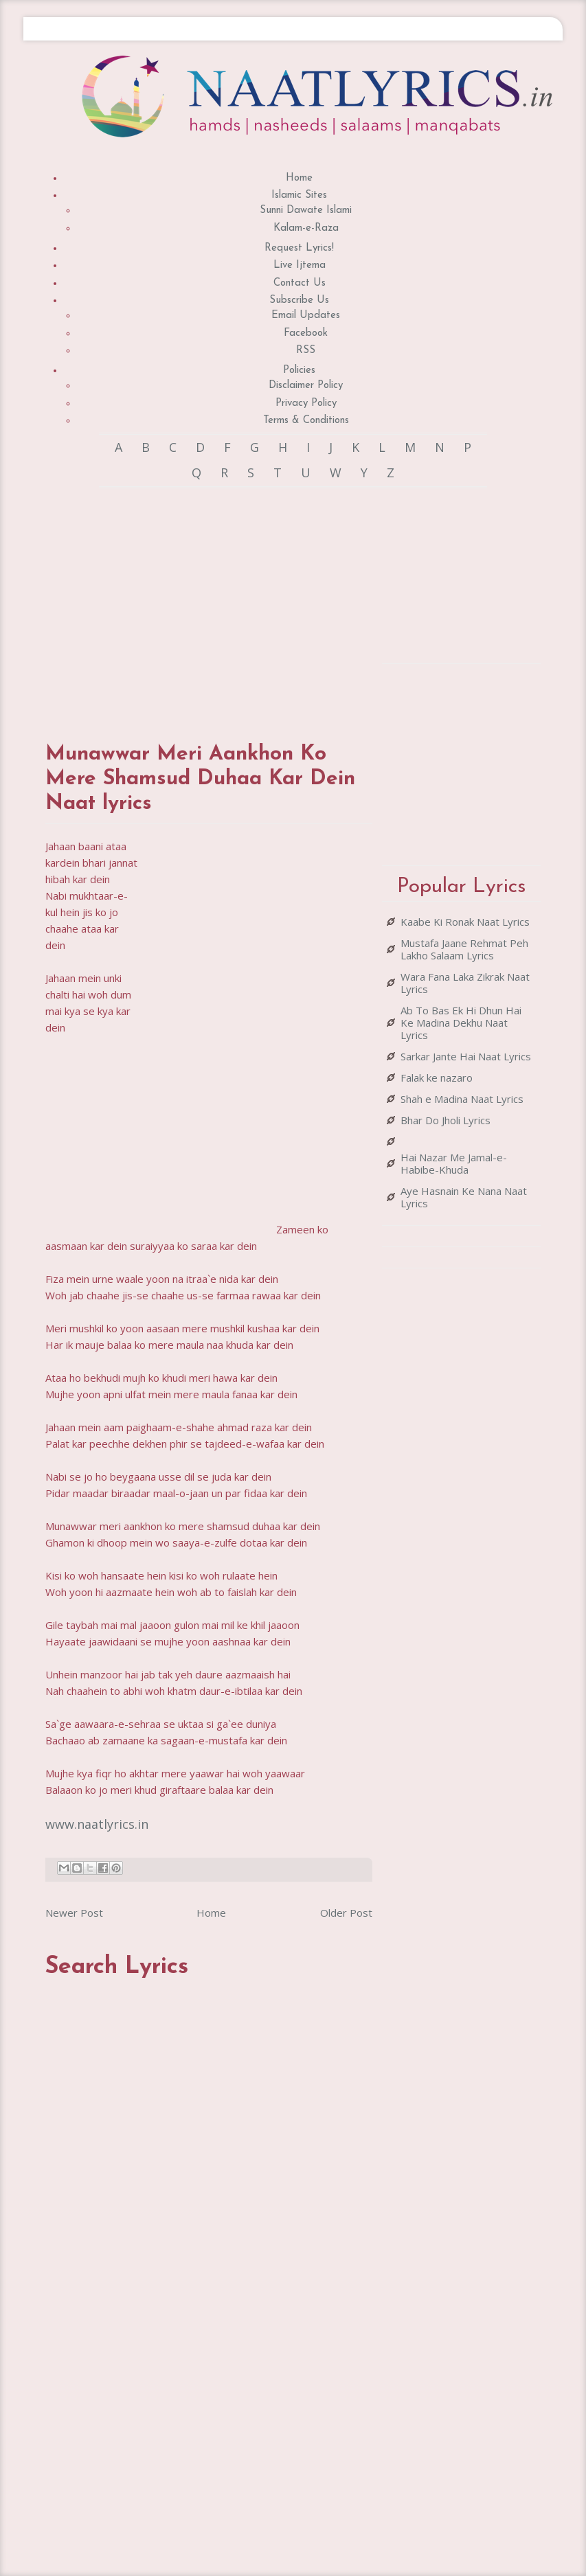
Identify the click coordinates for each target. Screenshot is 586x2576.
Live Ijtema (299, 265)
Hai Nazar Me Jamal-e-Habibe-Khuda (454, 1163)
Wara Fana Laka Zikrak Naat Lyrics (465, 982)
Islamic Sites (299, 195)
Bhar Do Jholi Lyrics (446, 1120)
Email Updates (305, 315)
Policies (299, 370)
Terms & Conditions (306, 420)
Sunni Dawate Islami (306, 210)
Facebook (306, 333)
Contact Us (299, 283)
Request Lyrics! (299, 248)
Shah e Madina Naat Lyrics (462, 1099)
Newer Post (74, 1912)
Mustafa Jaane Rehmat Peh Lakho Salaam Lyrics (464, 949)
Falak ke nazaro (437, 1077)
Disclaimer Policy (306, 385)
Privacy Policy (306, 403)
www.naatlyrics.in (96, 1824)
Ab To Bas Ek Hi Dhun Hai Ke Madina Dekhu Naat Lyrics (461, 1022)
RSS (305, 350)
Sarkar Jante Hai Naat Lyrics (466, 1056)
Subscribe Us (299, 300)
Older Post (346, 1912)
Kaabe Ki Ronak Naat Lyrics (465, 921)
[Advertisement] (250, 601)
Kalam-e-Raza (306, 228)
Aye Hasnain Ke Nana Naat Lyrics (464, 1197)
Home (299, 178)
